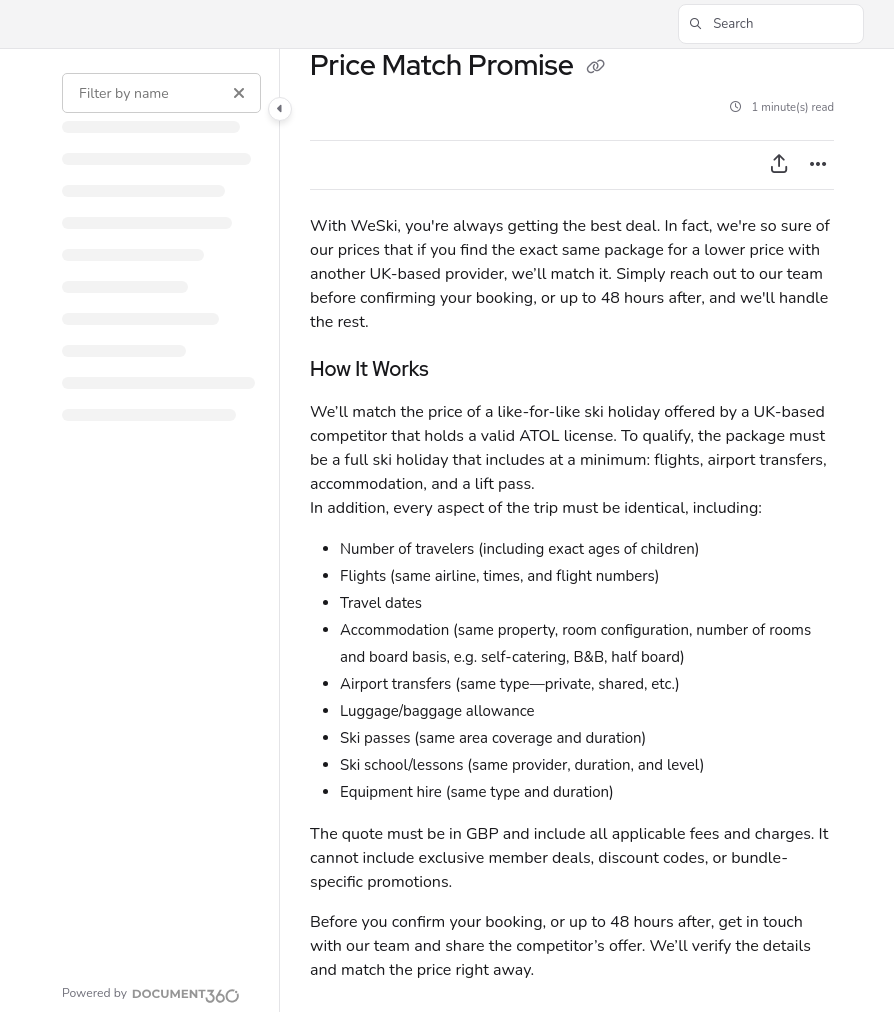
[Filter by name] (161, 93)
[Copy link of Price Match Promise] (596, 68)
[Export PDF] (779, 165)
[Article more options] (818, 165)
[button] (771, 24)
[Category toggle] (280, 109)
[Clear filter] (239, 93)
